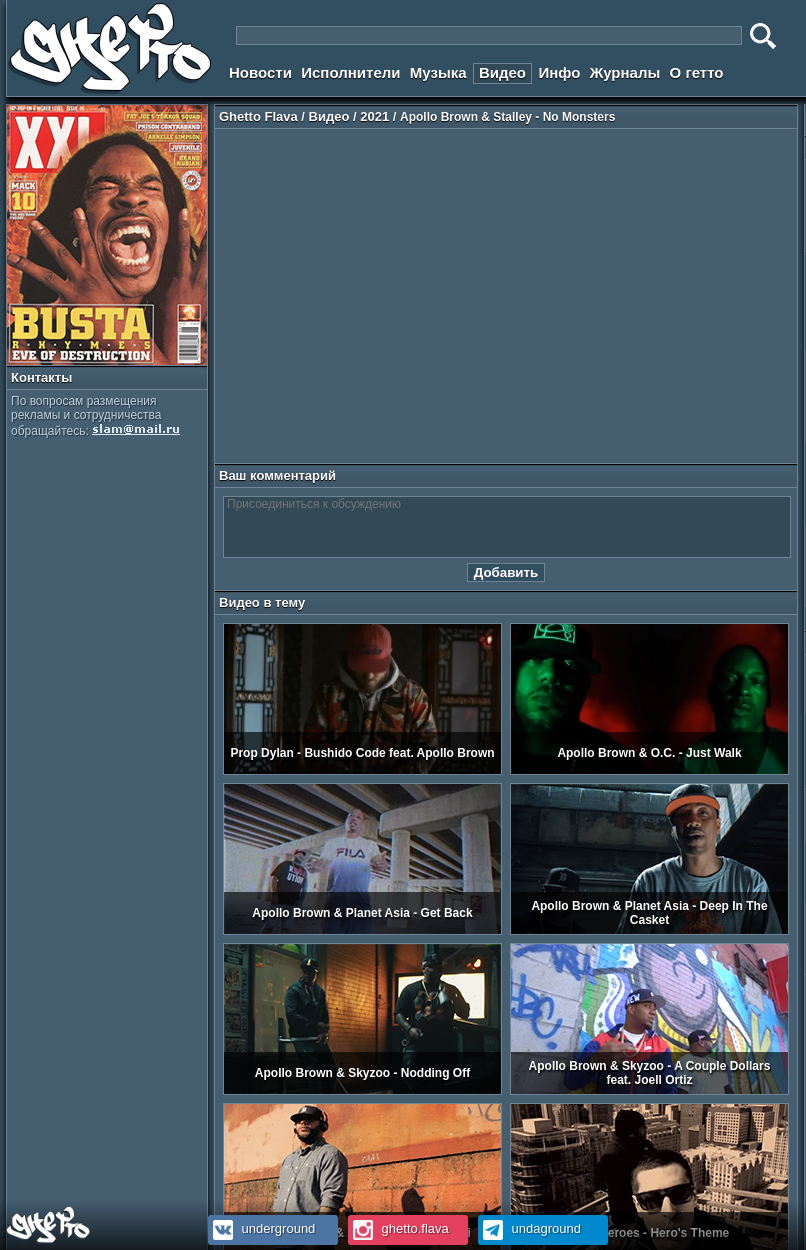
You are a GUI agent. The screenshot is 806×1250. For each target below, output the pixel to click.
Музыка (438, 72)
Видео (502, 72)
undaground (529, 1228)
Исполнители (350, 72)
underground (261, 1228)
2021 (374, 116)
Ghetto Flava (258, 116)
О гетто (697, 72)
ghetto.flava (398, 1228)
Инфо (559, 72)
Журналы (625, 72)
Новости (260, 72)
